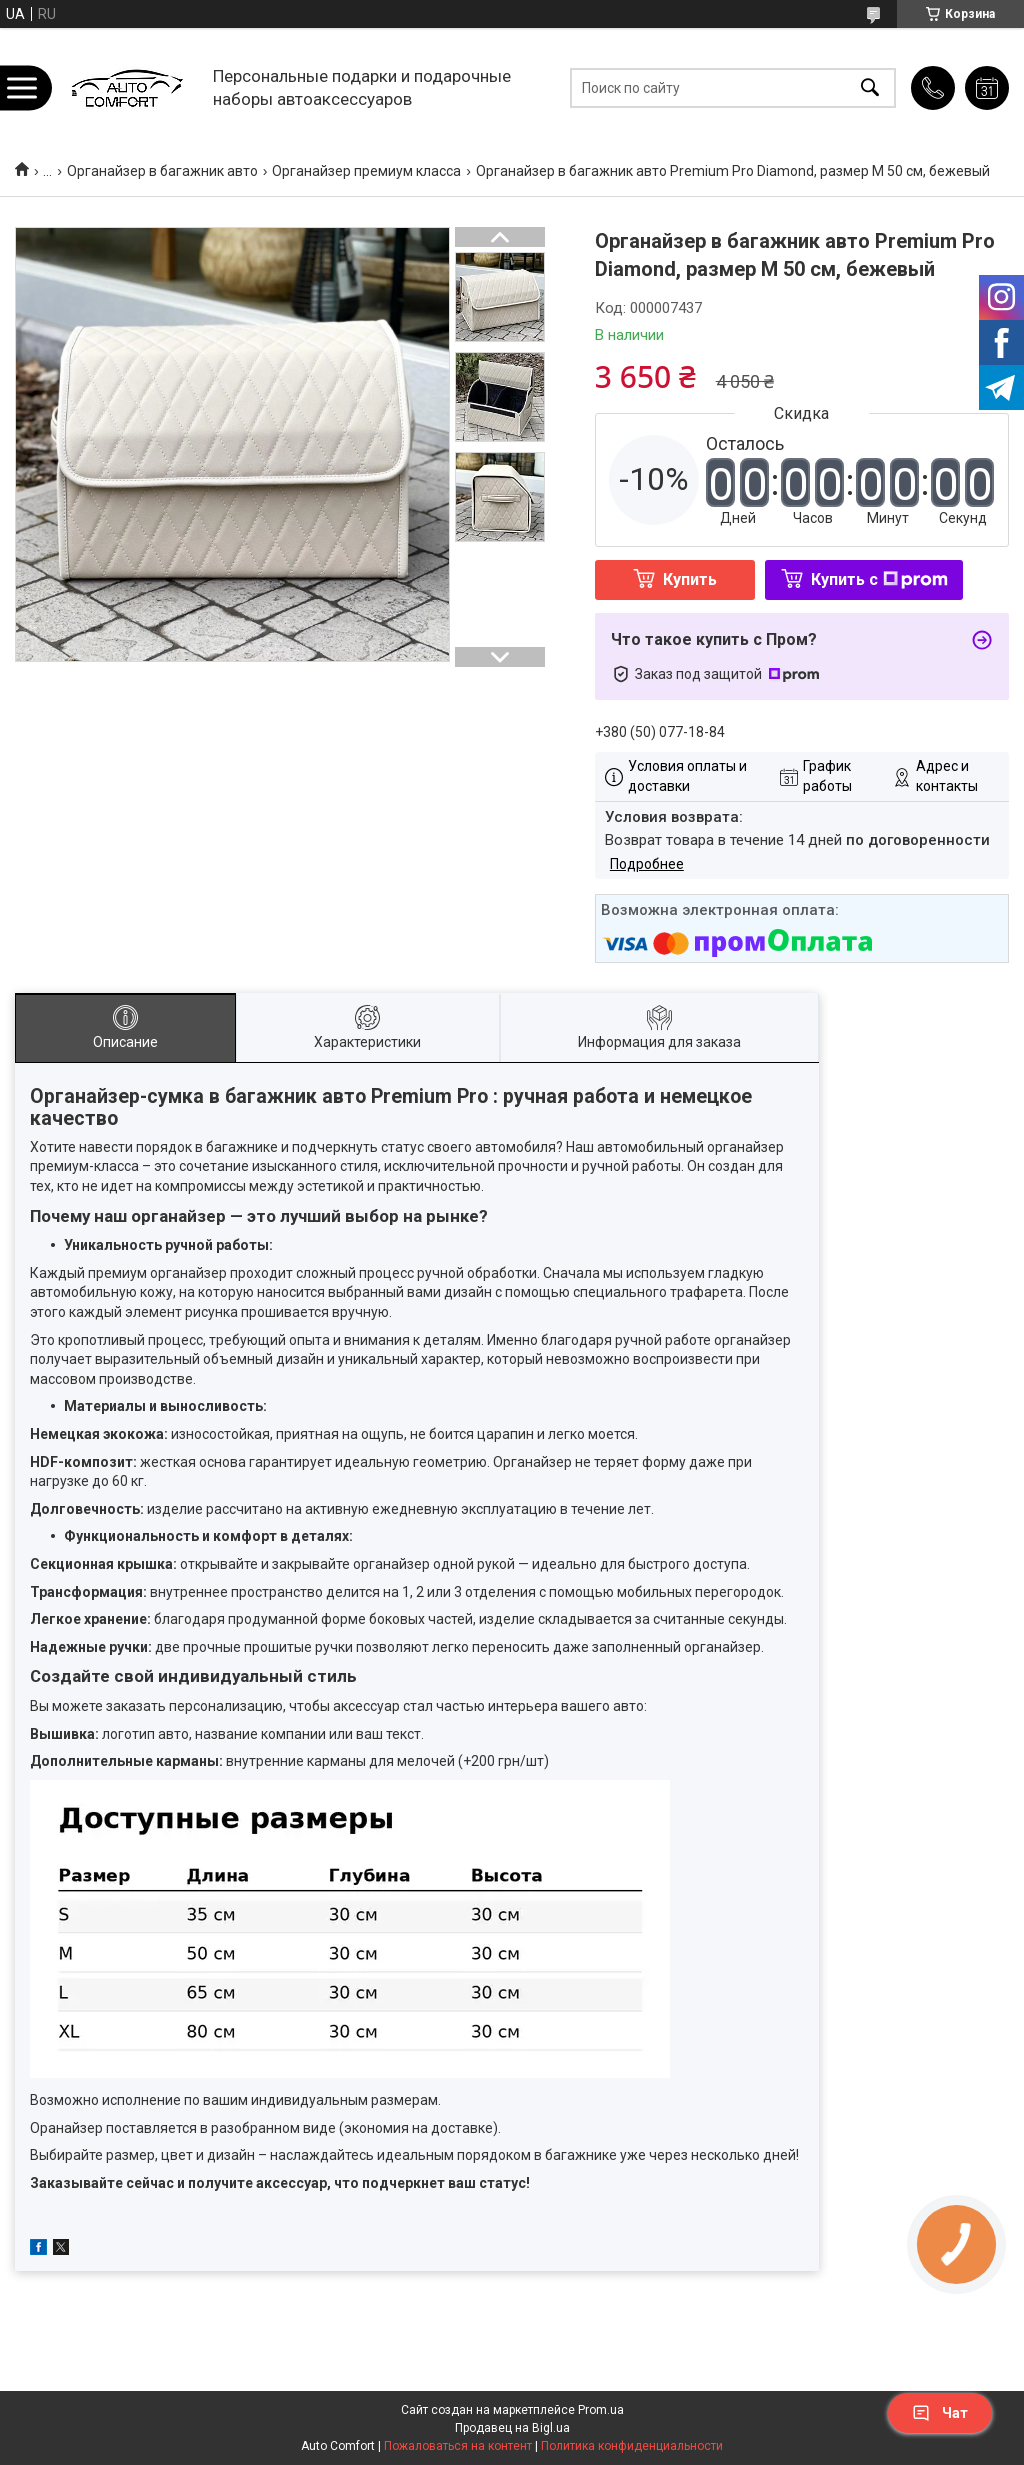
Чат (940, 2413)
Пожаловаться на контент (458, 2446)
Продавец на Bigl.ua (512, 2428)
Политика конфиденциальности (632, 2446)
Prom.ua (601, 2410)
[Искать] (870, 87)
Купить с (879, 579)
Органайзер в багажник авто (162, 171)
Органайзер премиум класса (366, 171)
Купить (690, 579)
